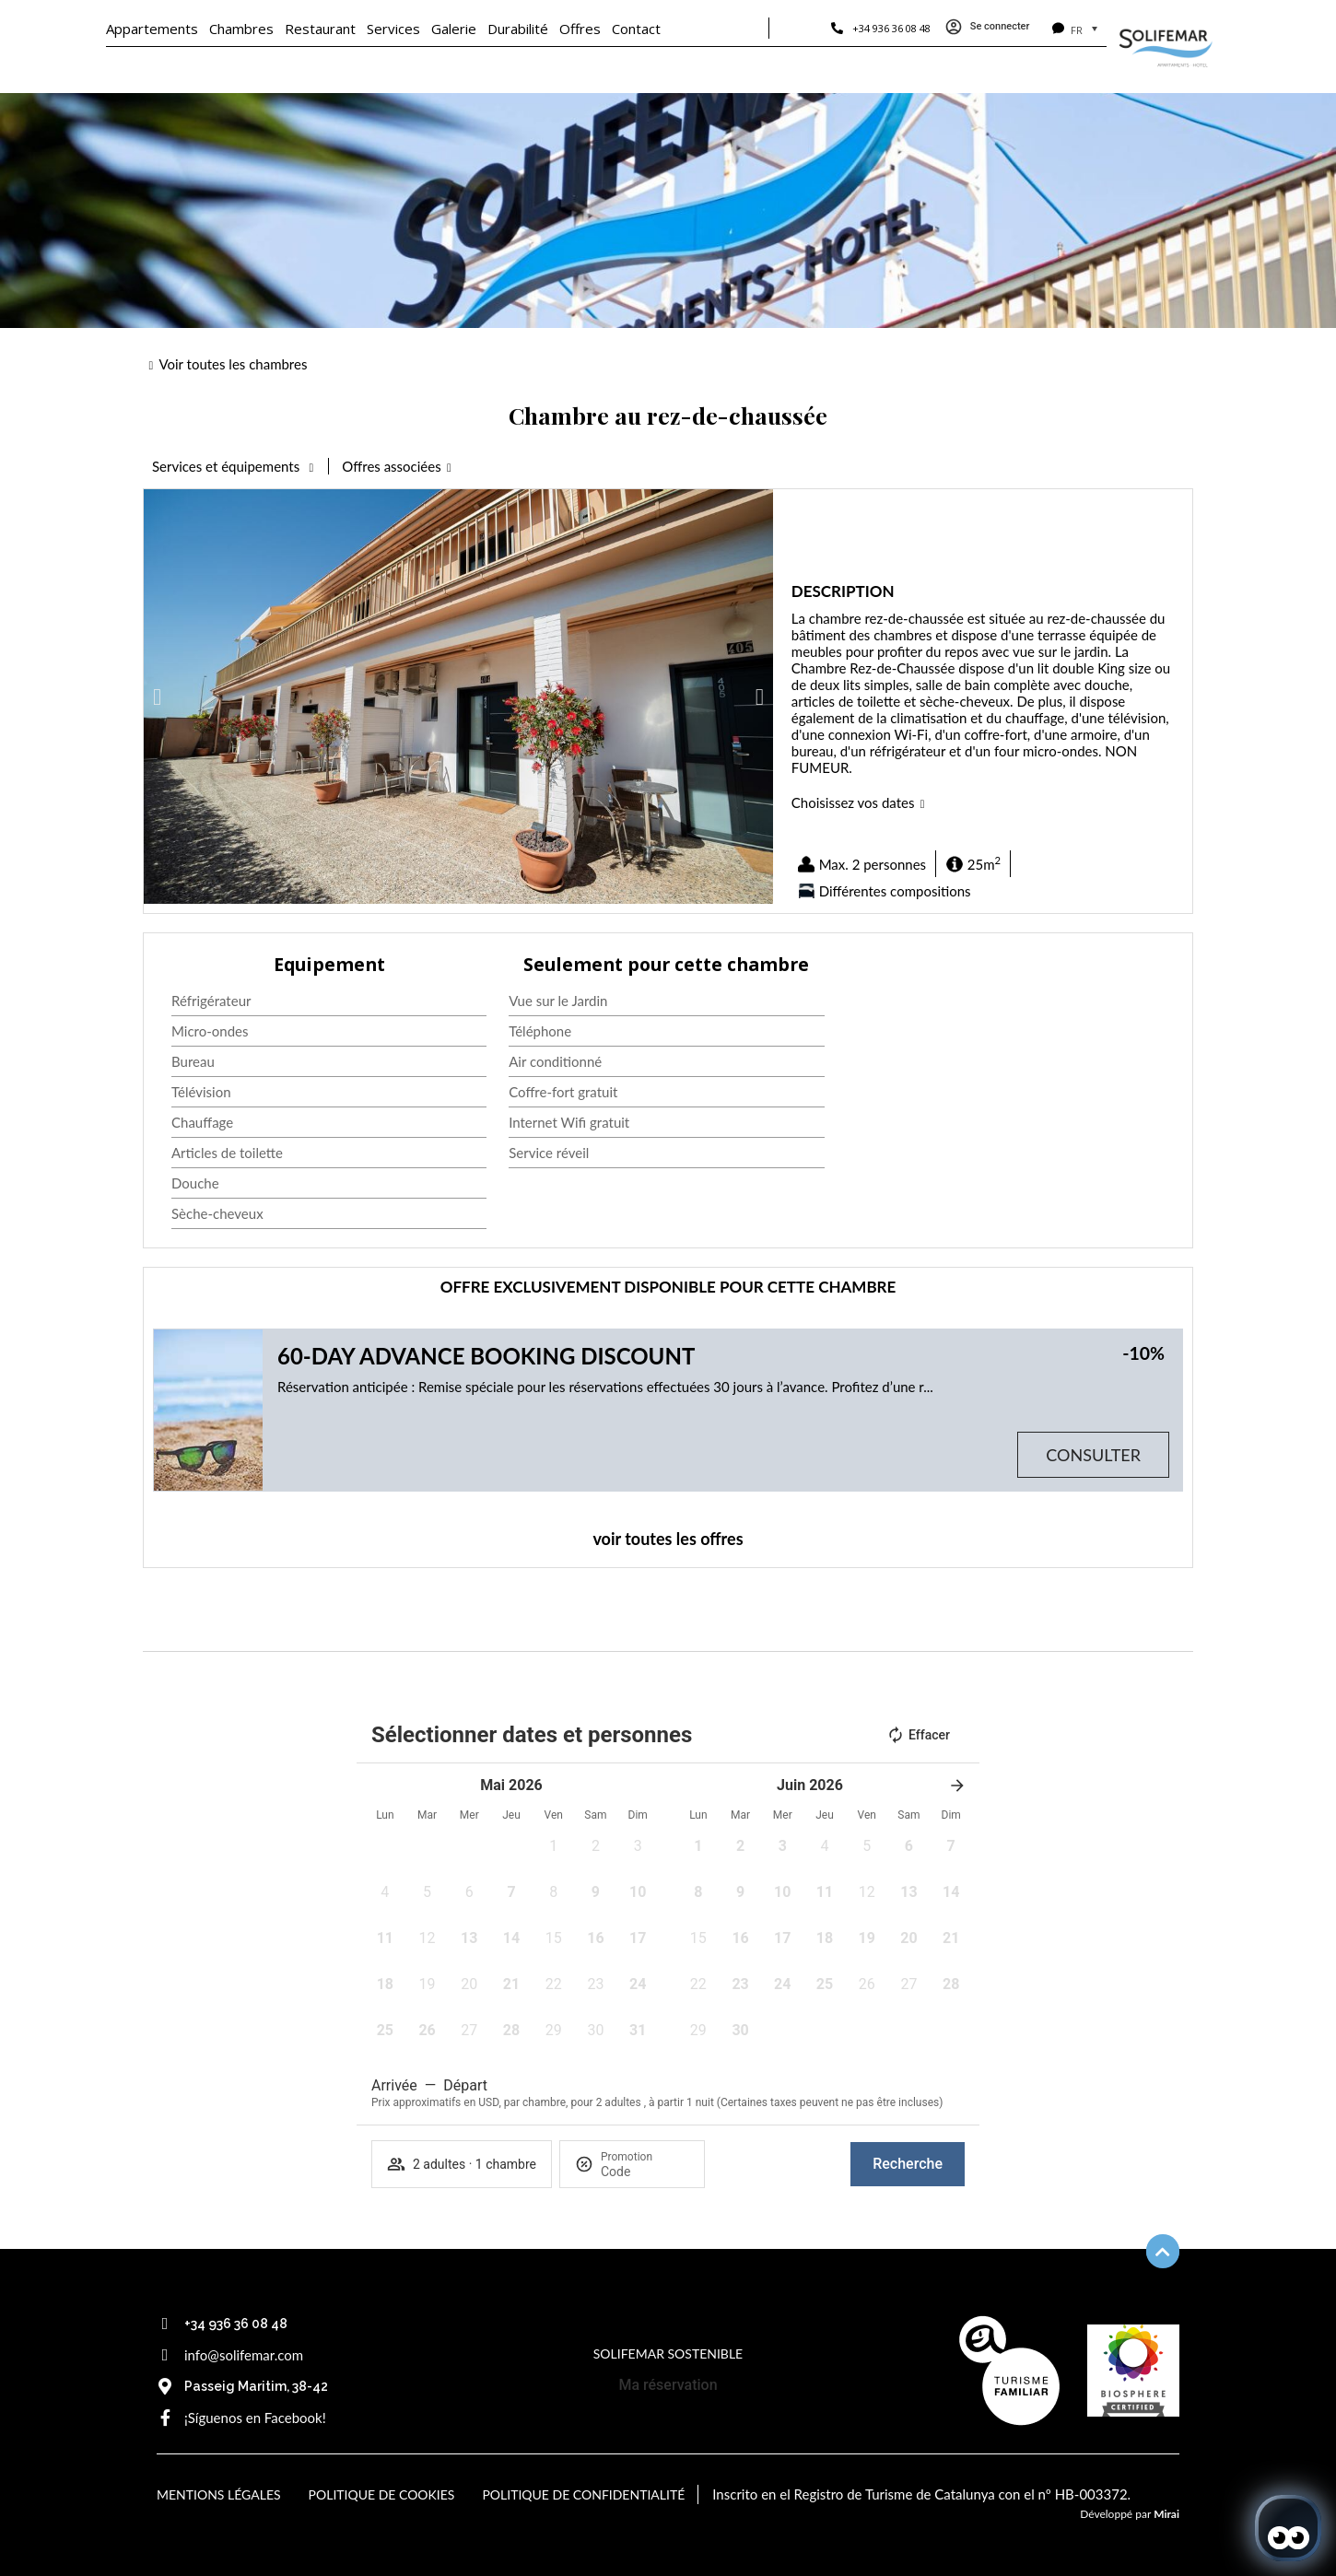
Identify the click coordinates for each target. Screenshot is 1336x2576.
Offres (580, 28)
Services (393, 28)
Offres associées (391, 466)
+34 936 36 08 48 (891, 28)
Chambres (241, 28)
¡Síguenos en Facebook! (255, 2417)
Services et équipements (227, 466)
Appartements (152, 28)
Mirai (1166, 2514)
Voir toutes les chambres (232, 364)
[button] (157, 696)
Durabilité (517, 28)
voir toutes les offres (667, 1538)
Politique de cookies (382, 2494)
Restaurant (320, 28)
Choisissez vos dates (853, 802)
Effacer (918, 1735)
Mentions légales (219, 2494)
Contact (636, 28)
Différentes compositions (895, 891)
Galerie (453, 28)
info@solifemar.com (243, 2355)
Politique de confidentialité (583, 2494)
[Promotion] (645, 2171)
